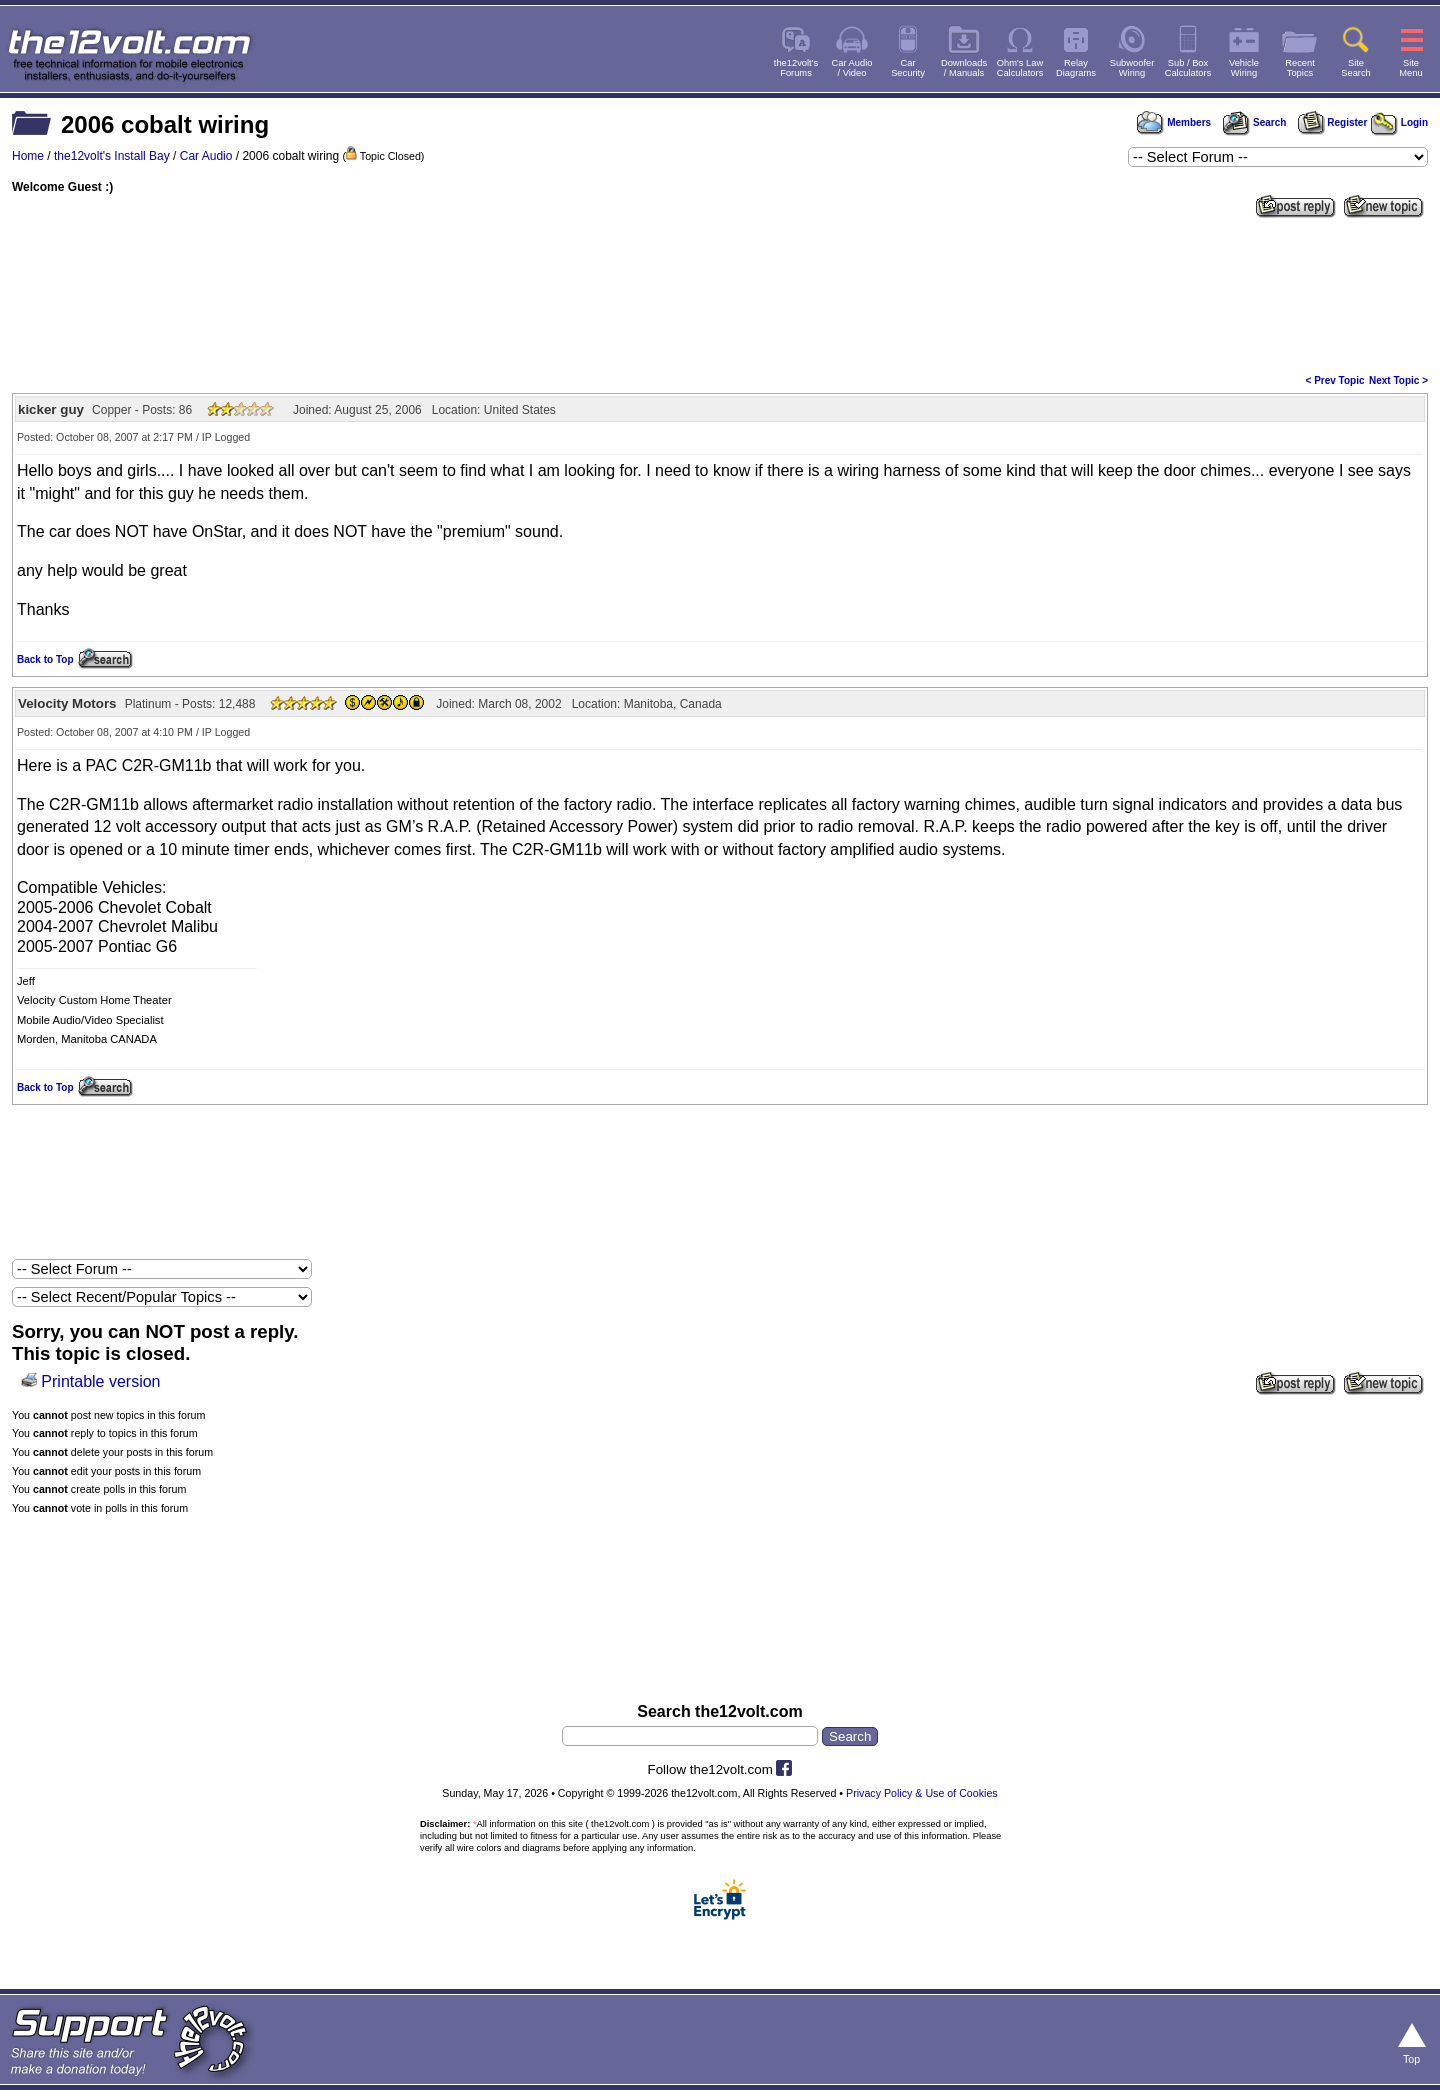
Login (1399, 122)
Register (1333, 122)
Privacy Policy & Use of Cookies (922, 1793)
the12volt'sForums (796, 68)
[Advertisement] (720, 294)
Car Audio (206, 156)
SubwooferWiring (1132, 68)
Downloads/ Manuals (964, 68)
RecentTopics (1300, 68)
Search (1254, 122)
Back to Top (45, 659)
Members (1174, 122)
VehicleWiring (1244, 68)
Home (28, 156)
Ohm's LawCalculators (1020, 68)
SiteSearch (1356, 68)
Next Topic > (1398, 380)
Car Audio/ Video (852, 68)
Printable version (100, 1381)
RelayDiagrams (1076, 68)
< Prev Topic (1335, 380)
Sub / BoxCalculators (1188, 68)
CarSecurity (908, 68)
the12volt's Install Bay (112, 156)
